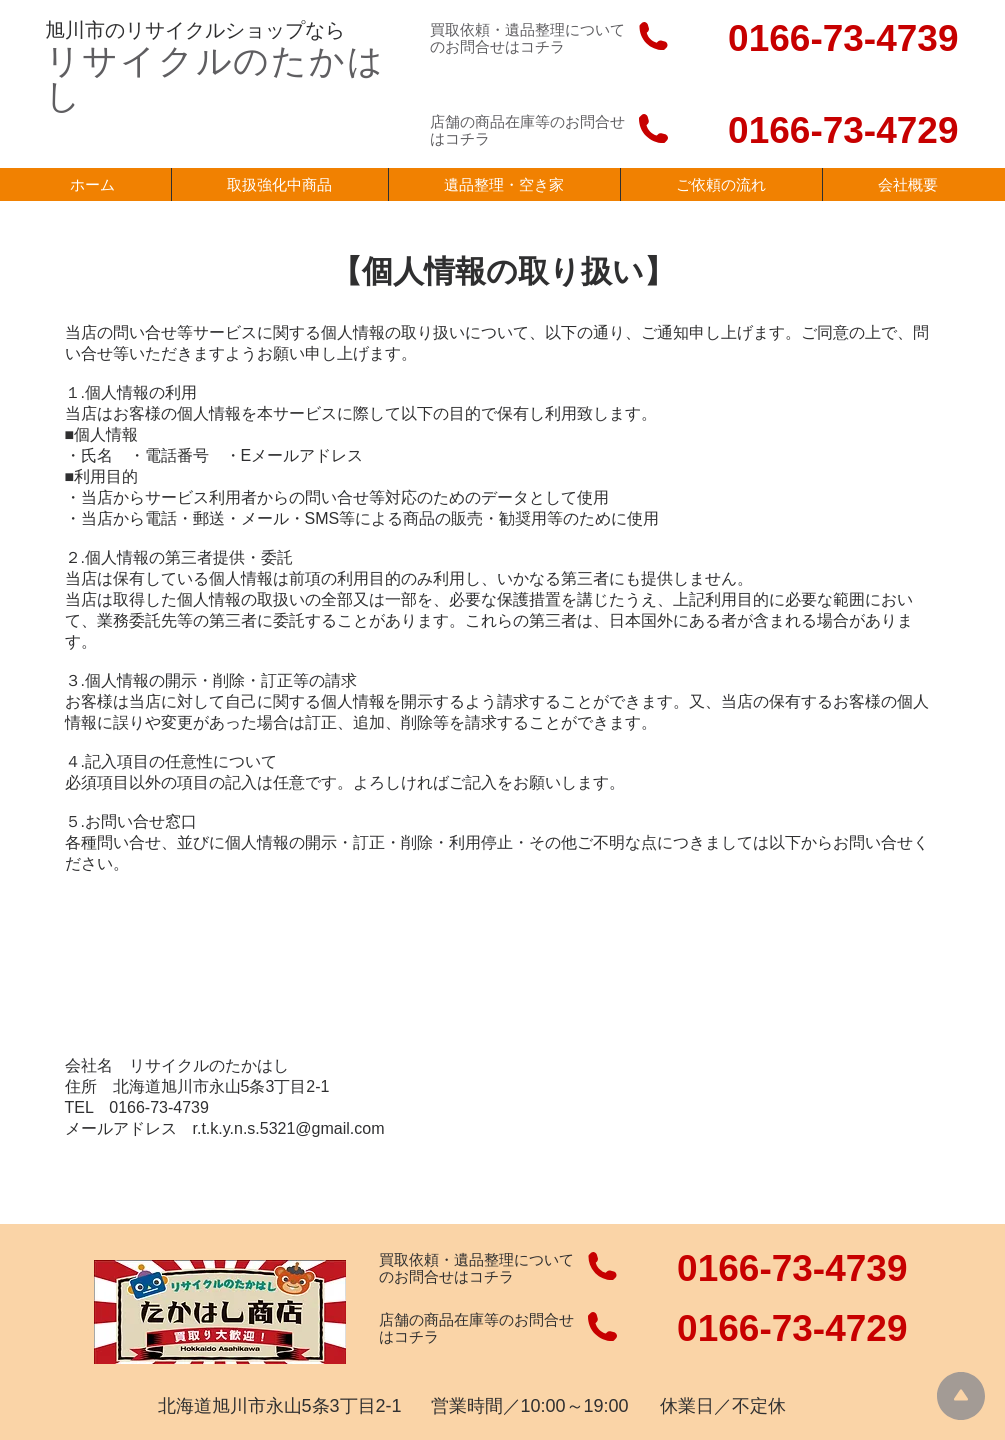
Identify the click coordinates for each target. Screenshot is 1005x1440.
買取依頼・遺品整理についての (476, 1268)
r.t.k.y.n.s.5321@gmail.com (289, 1128)
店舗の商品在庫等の (446, 1319)
